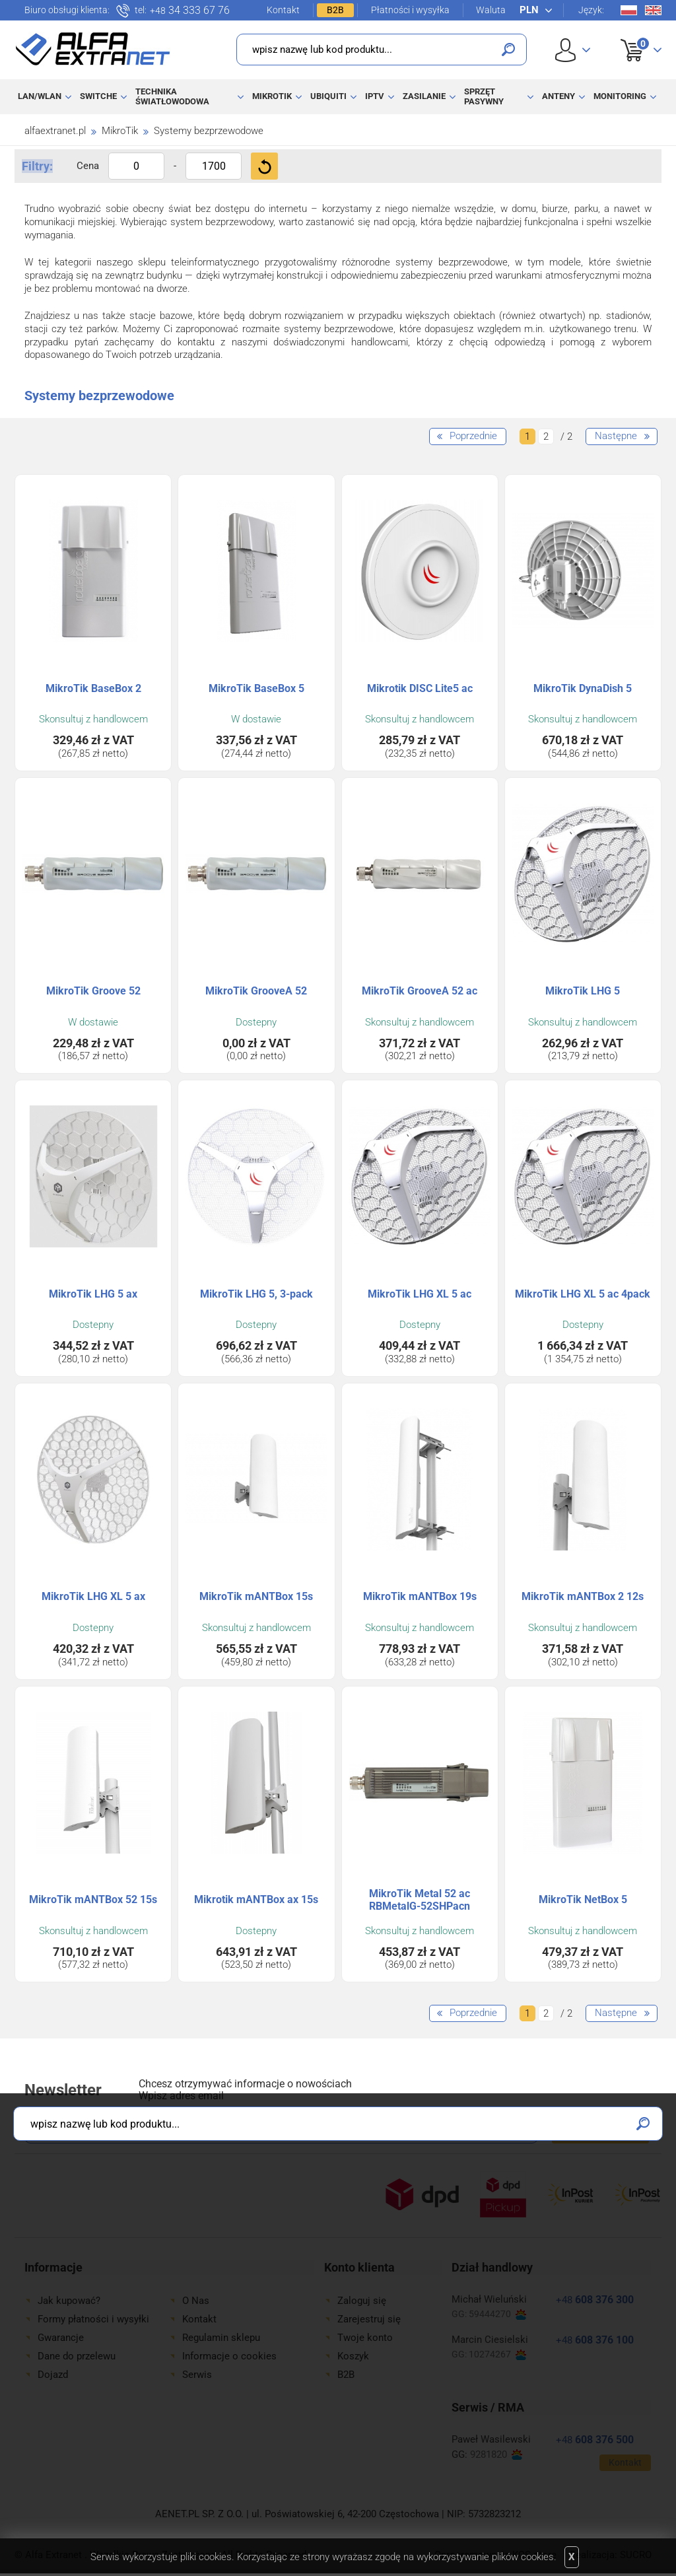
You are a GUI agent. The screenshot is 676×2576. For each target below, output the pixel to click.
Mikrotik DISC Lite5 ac (420, 688)
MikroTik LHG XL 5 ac (419, 1294)
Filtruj (264, 166)
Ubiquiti (328, 96)
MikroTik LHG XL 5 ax (93, 1596)
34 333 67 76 (190, 11)
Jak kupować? (69, 2301)
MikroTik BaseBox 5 (256, 688)
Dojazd (53, 2375)
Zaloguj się (361, 2301)
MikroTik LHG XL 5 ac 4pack (582, 1294)
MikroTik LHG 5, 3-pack (256, 1294)
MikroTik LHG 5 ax (93, 1294)
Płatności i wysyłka (410, 10)
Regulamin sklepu (221, 2338)
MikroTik (272, 96)
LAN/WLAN (39, 96)
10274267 (497, 2354)
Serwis (197, 2375)
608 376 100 (595, 2340)
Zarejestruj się (369, 2319)
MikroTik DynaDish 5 (582, 688)
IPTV (374, 96)
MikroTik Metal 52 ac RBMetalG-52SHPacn (419, 1899)
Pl (629, 10)
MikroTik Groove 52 (93, 991)
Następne (616, 436)
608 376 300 (595, 2299)
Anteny (558, 96)
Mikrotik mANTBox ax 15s (256, 1899)
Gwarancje (61, 2338)
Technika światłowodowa (172, 96)
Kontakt (283, 10)
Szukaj (508, 49)
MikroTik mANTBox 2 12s (583, 1596)
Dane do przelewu (77, 2356)
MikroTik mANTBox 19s (420, 1596)
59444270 (497, 2314)
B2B (335, 10)
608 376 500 (595, 2439)
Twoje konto (365, 2338)
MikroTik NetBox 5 (583, 1899)
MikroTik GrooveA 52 (256, 991)
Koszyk (632, 35)
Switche (98, 96)
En (653, 10)
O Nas (195, 2301)
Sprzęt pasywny (484, 96)
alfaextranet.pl (55, 131)
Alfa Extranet (93, 49)
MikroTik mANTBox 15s (256, 1596)
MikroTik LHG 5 (582, 991)
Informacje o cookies (229, 2356)
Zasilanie (424, 96)
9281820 (496, 2454)
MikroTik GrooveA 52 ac (419, 991)
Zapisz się (600, 2128)
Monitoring (619, 96)
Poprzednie (473, 436)
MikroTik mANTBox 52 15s (93, 1899)
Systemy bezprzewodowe (208, 131)
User (572, 49)
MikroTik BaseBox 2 (93, 688)
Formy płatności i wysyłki (93, 2319)
